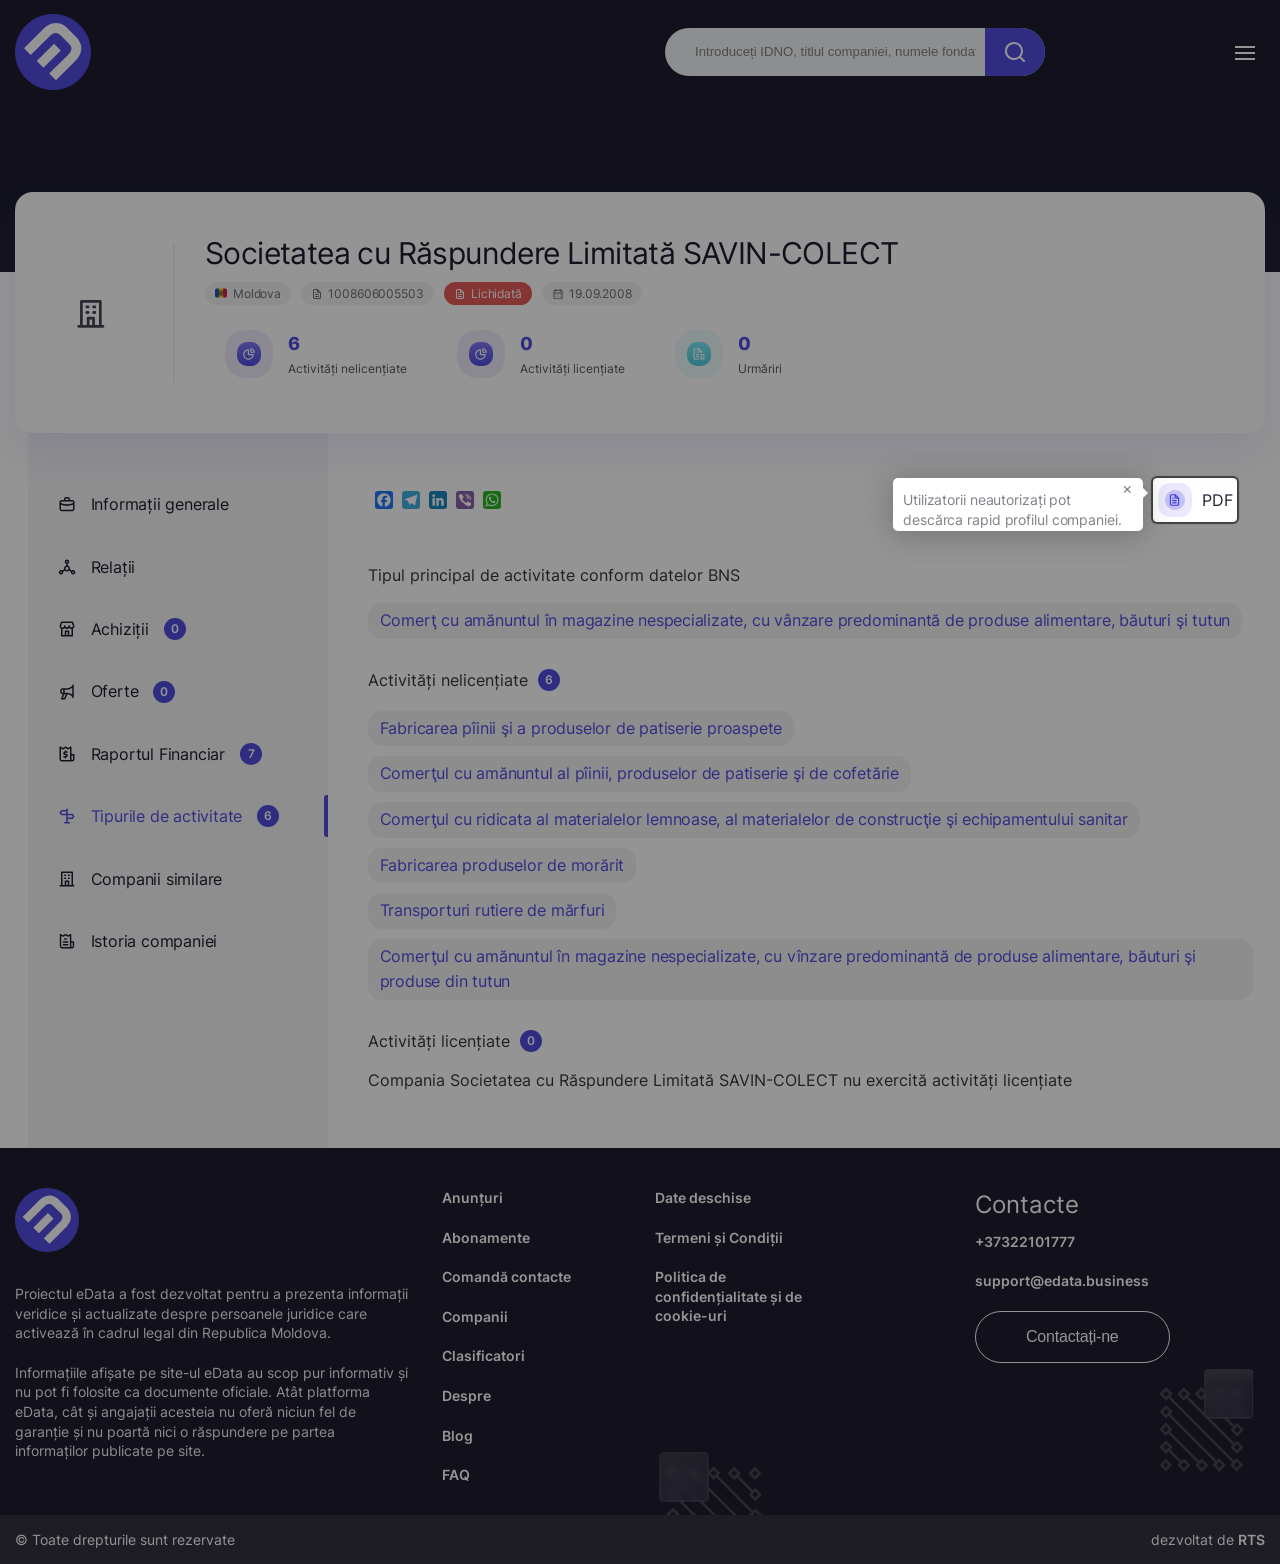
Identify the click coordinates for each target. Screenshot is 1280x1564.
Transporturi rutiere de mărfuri (492, 910)
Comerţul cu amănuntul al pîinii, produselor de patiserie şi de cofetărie (640, 773)
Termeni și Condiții (719, 1237)
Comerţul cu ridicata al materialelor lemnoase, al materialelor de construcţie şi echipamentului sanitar (754, 819)
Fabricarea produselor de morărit (502, 865)
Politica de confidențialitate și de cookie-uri (728, 1296)
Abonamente (486, 1237)
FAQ (456, 1474)
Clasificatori (483, 1355)
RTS (1251, 1539)
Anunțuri (472, 1197)
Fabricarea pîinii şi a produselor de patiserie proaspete (581, 728)
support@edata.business (1062, 1280)
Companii (475, 1316)
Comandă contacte (506, 1276)
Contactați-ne (1072, 1336)
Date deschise (703, 1197)
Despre (466, 1395)
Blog (457, 1435)
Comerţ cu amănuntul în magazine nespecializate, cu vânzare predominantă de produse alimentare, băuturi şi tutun (805, 620)
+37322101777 (1025, 1241)
